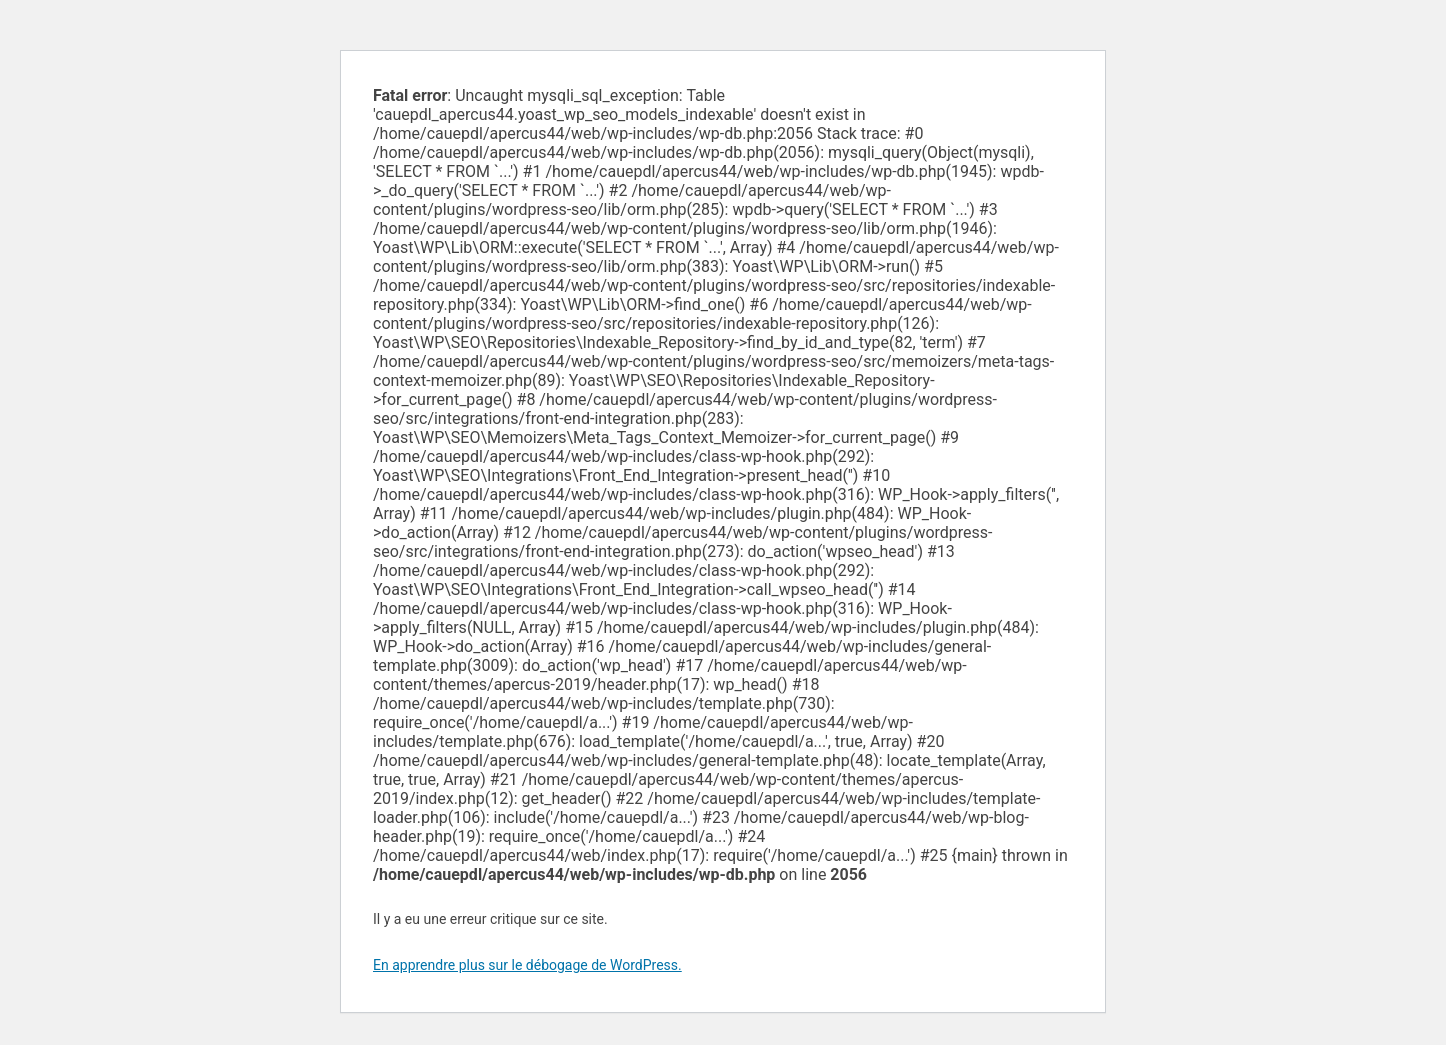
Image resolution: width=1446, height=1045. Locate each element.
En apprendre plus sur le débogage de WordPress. (527, 965)
